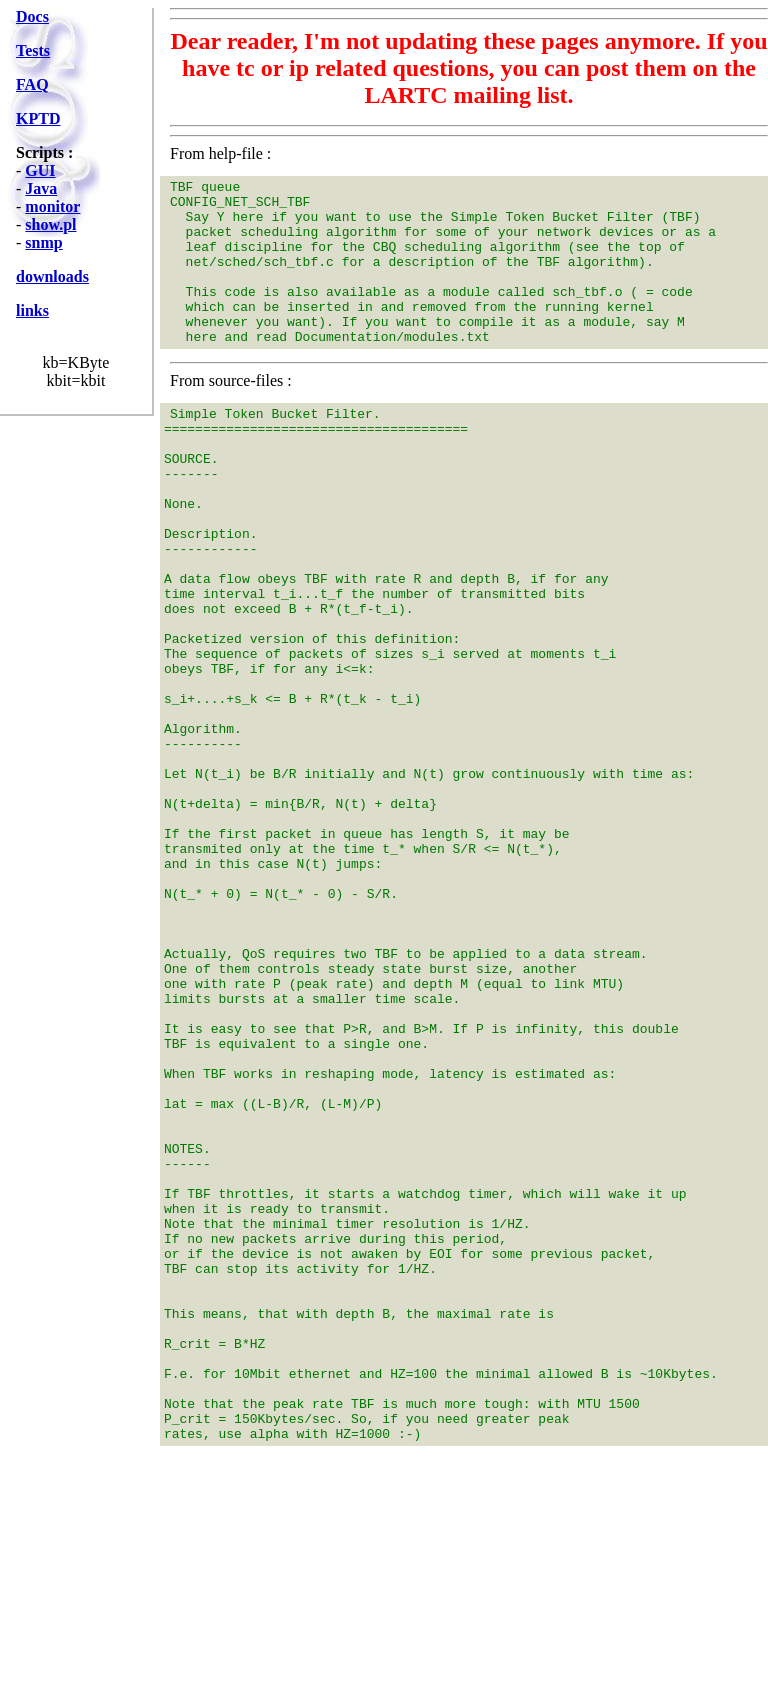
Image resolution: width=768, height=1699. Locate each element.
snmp (43, 242)
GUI (40, 170)
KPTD (38, 118)
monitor (52, 206)
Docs (32, 16)
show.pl (50, 224)
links (32, 310)
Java (41, 188)
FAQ (32, 84)
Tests (33, 50)
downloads (52, 276)
